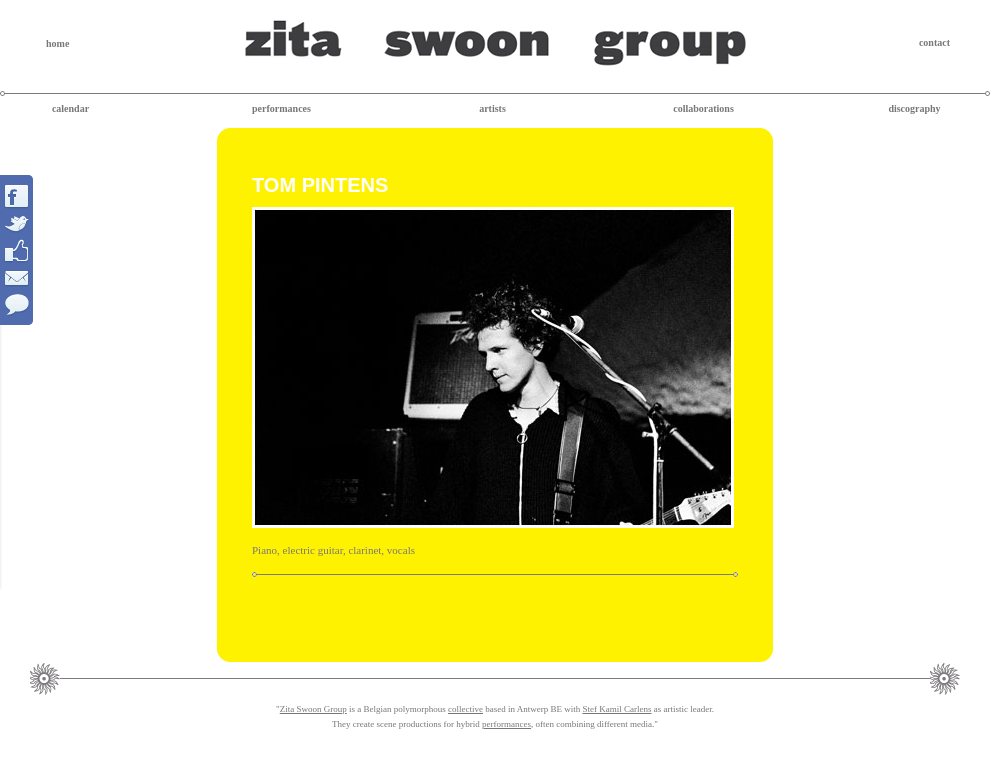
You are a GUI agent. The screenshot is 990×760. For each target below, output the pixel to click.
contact (934, 42)
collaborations (703, 108)
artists (492, 108)
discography (914, 108)
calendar (70, 108)
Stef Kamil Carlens (616, 709)
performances (281, 108)
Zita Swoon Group (313, 709)
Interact (17, 250)
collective (465, 709)
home (57, 43)
